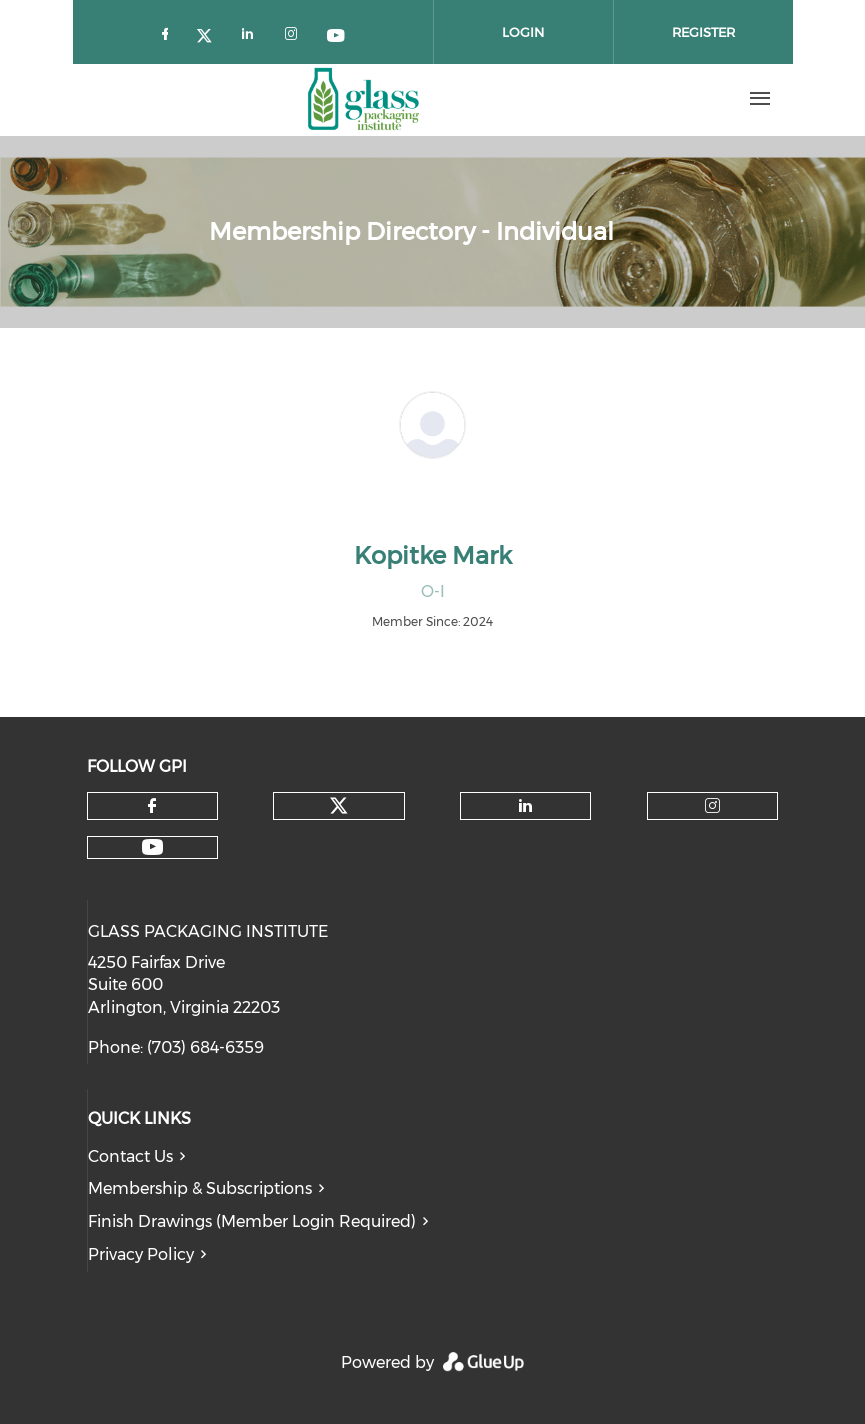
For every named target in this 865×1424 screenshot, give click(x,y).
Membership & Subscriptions (200, 1188)
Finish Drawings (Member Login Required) (252, 1221)
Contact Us (130, 1156)
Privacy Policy (141, 1254)
